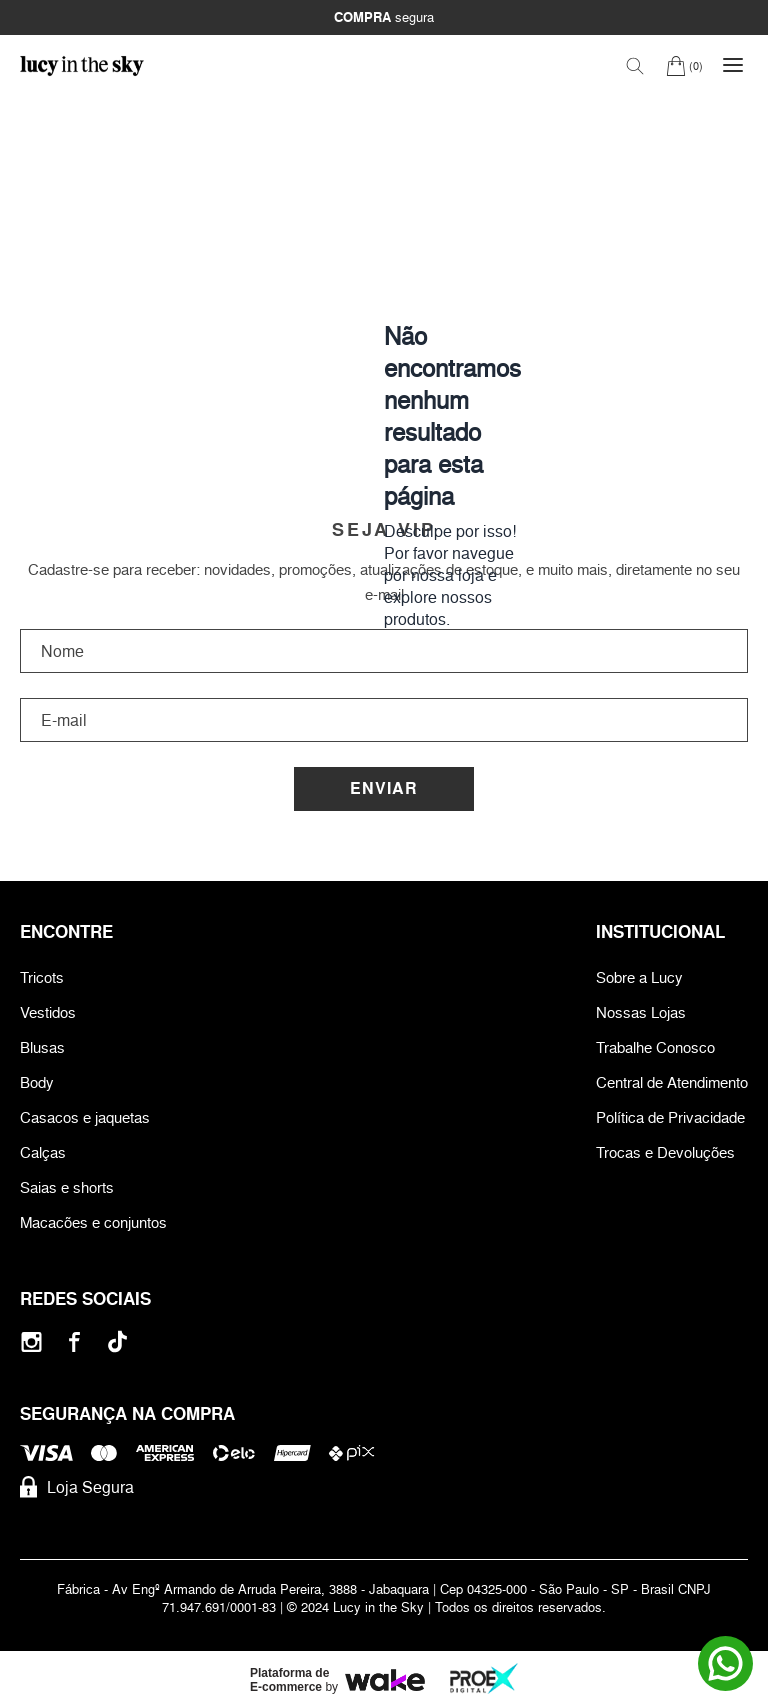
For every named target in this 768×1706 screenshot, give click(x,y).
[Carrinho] (684, 65)
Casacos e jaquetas (85, 1117)
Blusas (42, 1047)
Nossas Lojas (641, 1012)
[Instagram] (31, 1341)
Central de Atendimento (672, 1082)
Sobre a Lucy (639, 977)
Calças (43, 1152)
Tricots (42, 977)
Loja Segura (77, 1487)
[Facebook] (74, 1341)
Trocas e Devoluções (665, 1152)
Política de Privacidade (670, 1117)
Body (37, 1082)
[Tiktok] (117, 1341)
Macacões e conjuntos (93, 1222)
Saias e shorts (67, 1187)
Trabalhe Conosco (655, 1047)
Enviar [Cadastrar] (384, 788)
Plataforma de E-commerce (289, 1680)
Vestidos (48, 1012)
